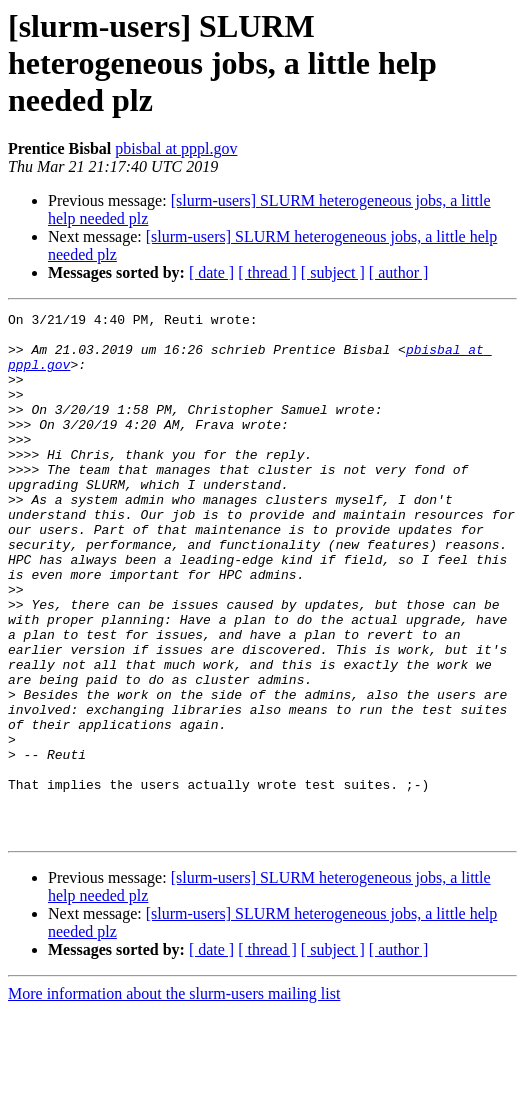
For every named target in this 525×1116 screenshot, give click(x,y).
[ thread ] (267, 272)
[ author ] (399, 272)
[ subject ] (333, 272)
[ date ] (211, 272)
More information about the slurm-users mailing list (174, 1098)
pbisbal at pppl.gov (176, 148)
